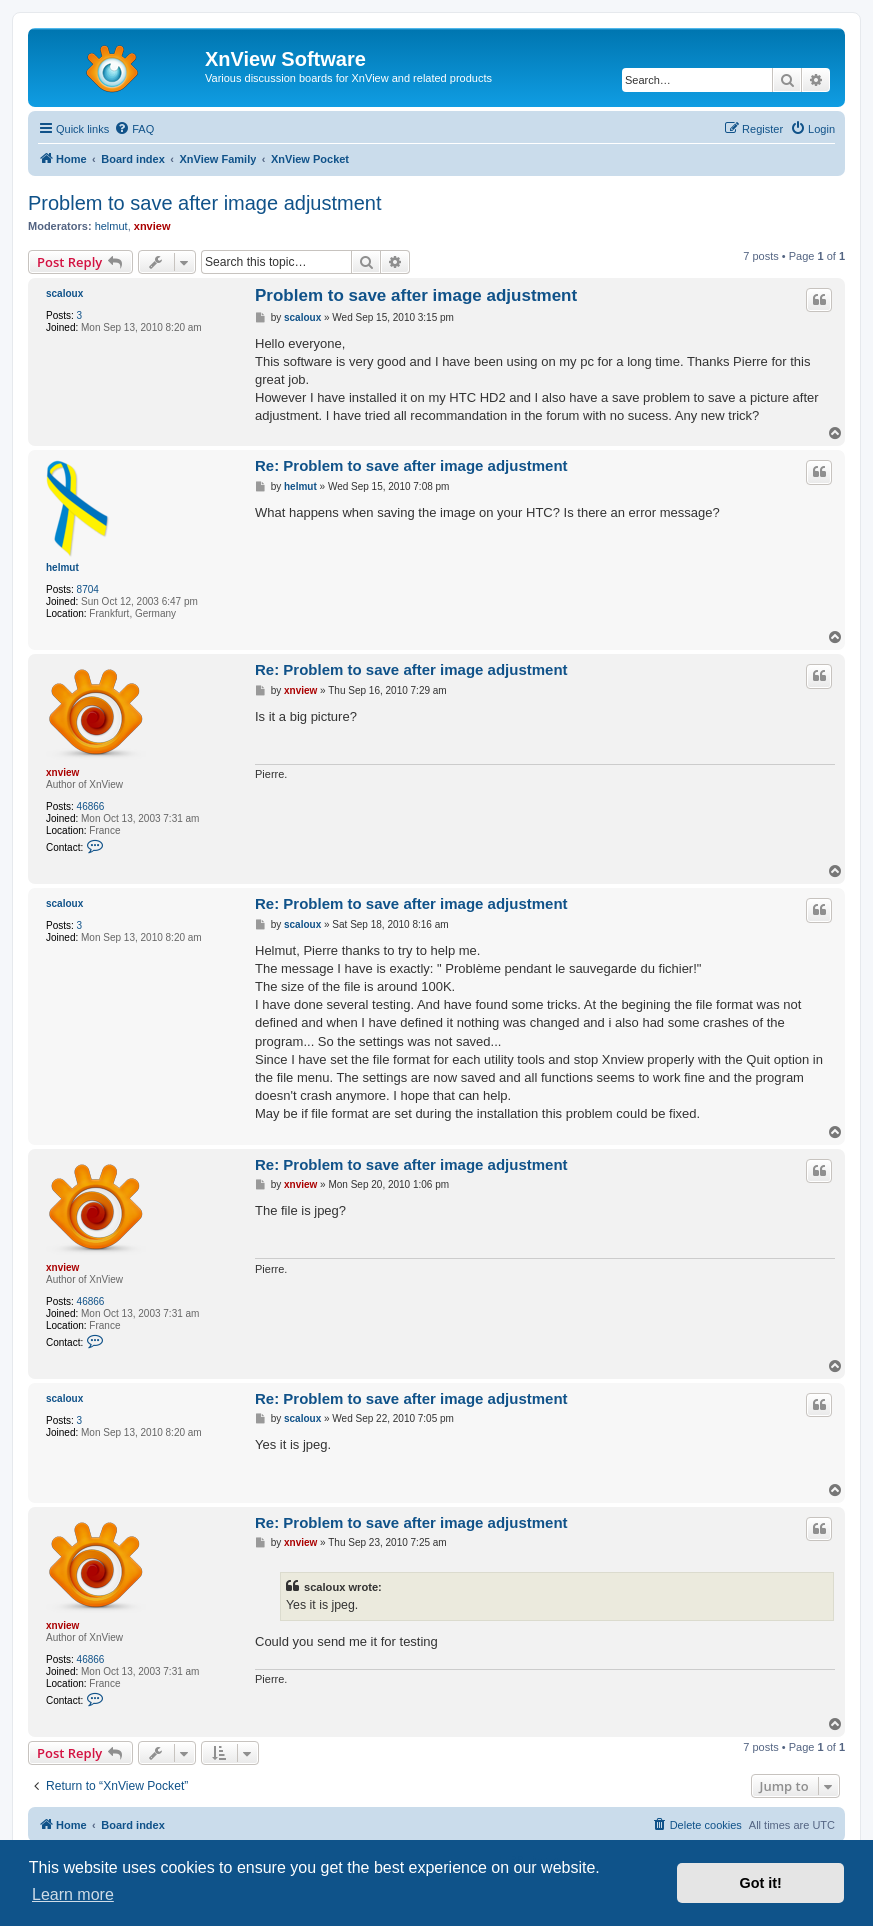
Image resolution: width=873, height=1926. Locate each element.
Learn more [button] (73, 1894)
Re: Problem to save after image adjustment (411, 465)
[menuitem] (134, 129)
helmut (111, 226)
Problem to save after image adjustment (205, 203)
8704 (88, 589)
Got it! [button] (761, 1883)
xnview (152, 226)
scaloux (64, 293)
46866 (91, 806)
